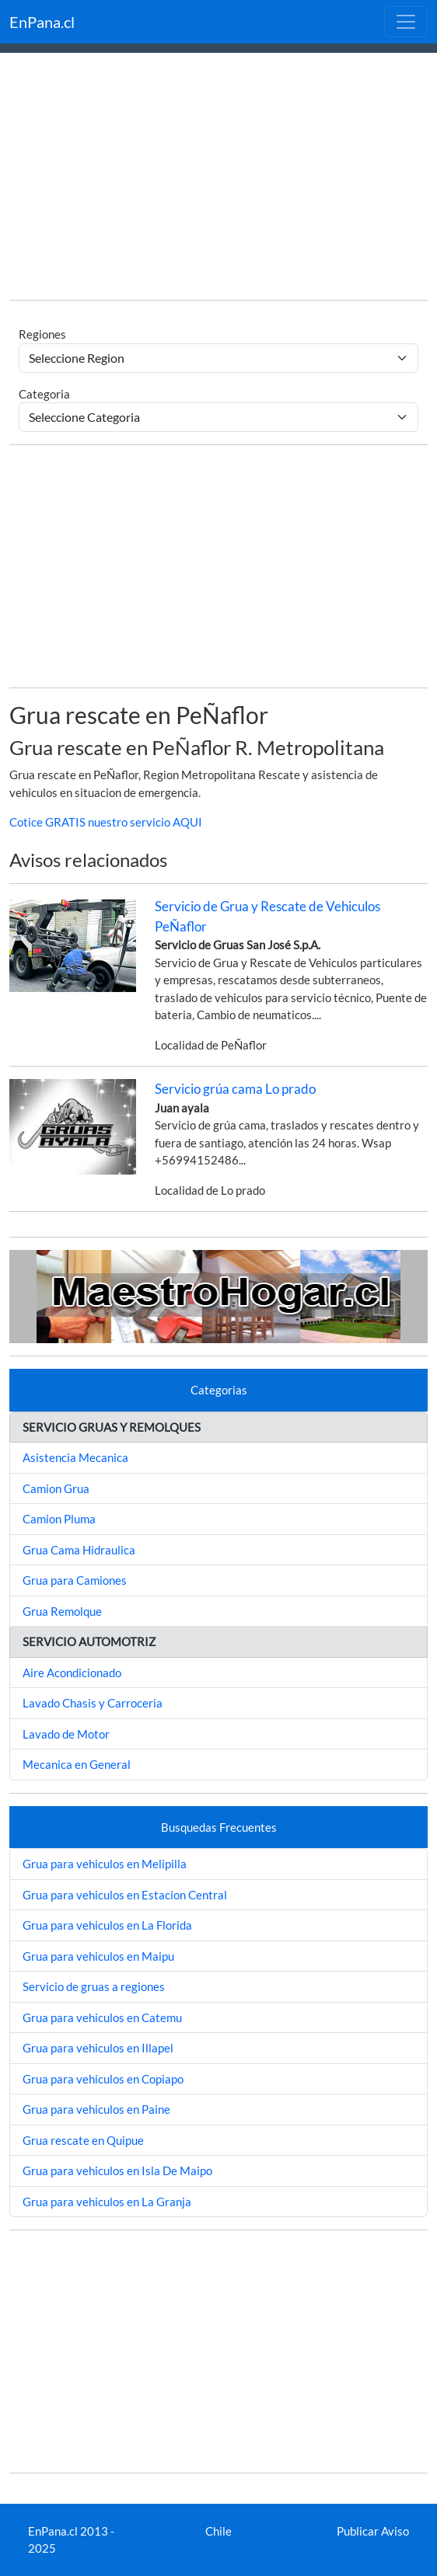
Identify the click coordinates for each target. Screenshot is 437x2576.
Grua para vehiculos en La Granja (107, 2202)
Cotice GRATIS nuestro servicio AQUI (105, 822)
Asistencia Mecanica (75, 1457)
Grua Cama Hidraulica (79, 1550)
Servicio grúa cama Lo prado (235, 1089)
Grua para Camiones (75, 1580)
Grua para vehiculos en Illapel (98, 2048)
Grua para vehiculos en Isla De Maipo (117, 2170)
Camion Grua (56, 1488)
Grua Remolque (62, 1611)
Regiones (42, 334)
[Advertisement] (218, 178)
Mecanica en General (77, 1764)
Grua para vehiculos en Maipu (98, 1956)
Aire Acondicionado (72, 1673)
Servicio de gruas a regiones (94, 1986)
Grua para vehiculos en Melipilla (105, 1864)
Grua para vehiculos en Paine (96, 2109)
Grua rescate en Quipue (83, 2140)
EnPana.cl (42, 21)
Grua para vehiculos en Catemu (102, 2017)
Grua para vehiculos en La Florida (107, 1925)
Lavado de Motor (66, 1734)
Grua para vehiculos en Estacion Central (125, 1895)
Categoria (44, 394)
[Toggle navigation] (406, 21)
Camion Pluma (59, 1519)
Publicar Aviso (373, 2531)
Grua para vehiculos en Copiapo (103, 2079)
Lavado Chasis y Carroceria (93, 1703)
